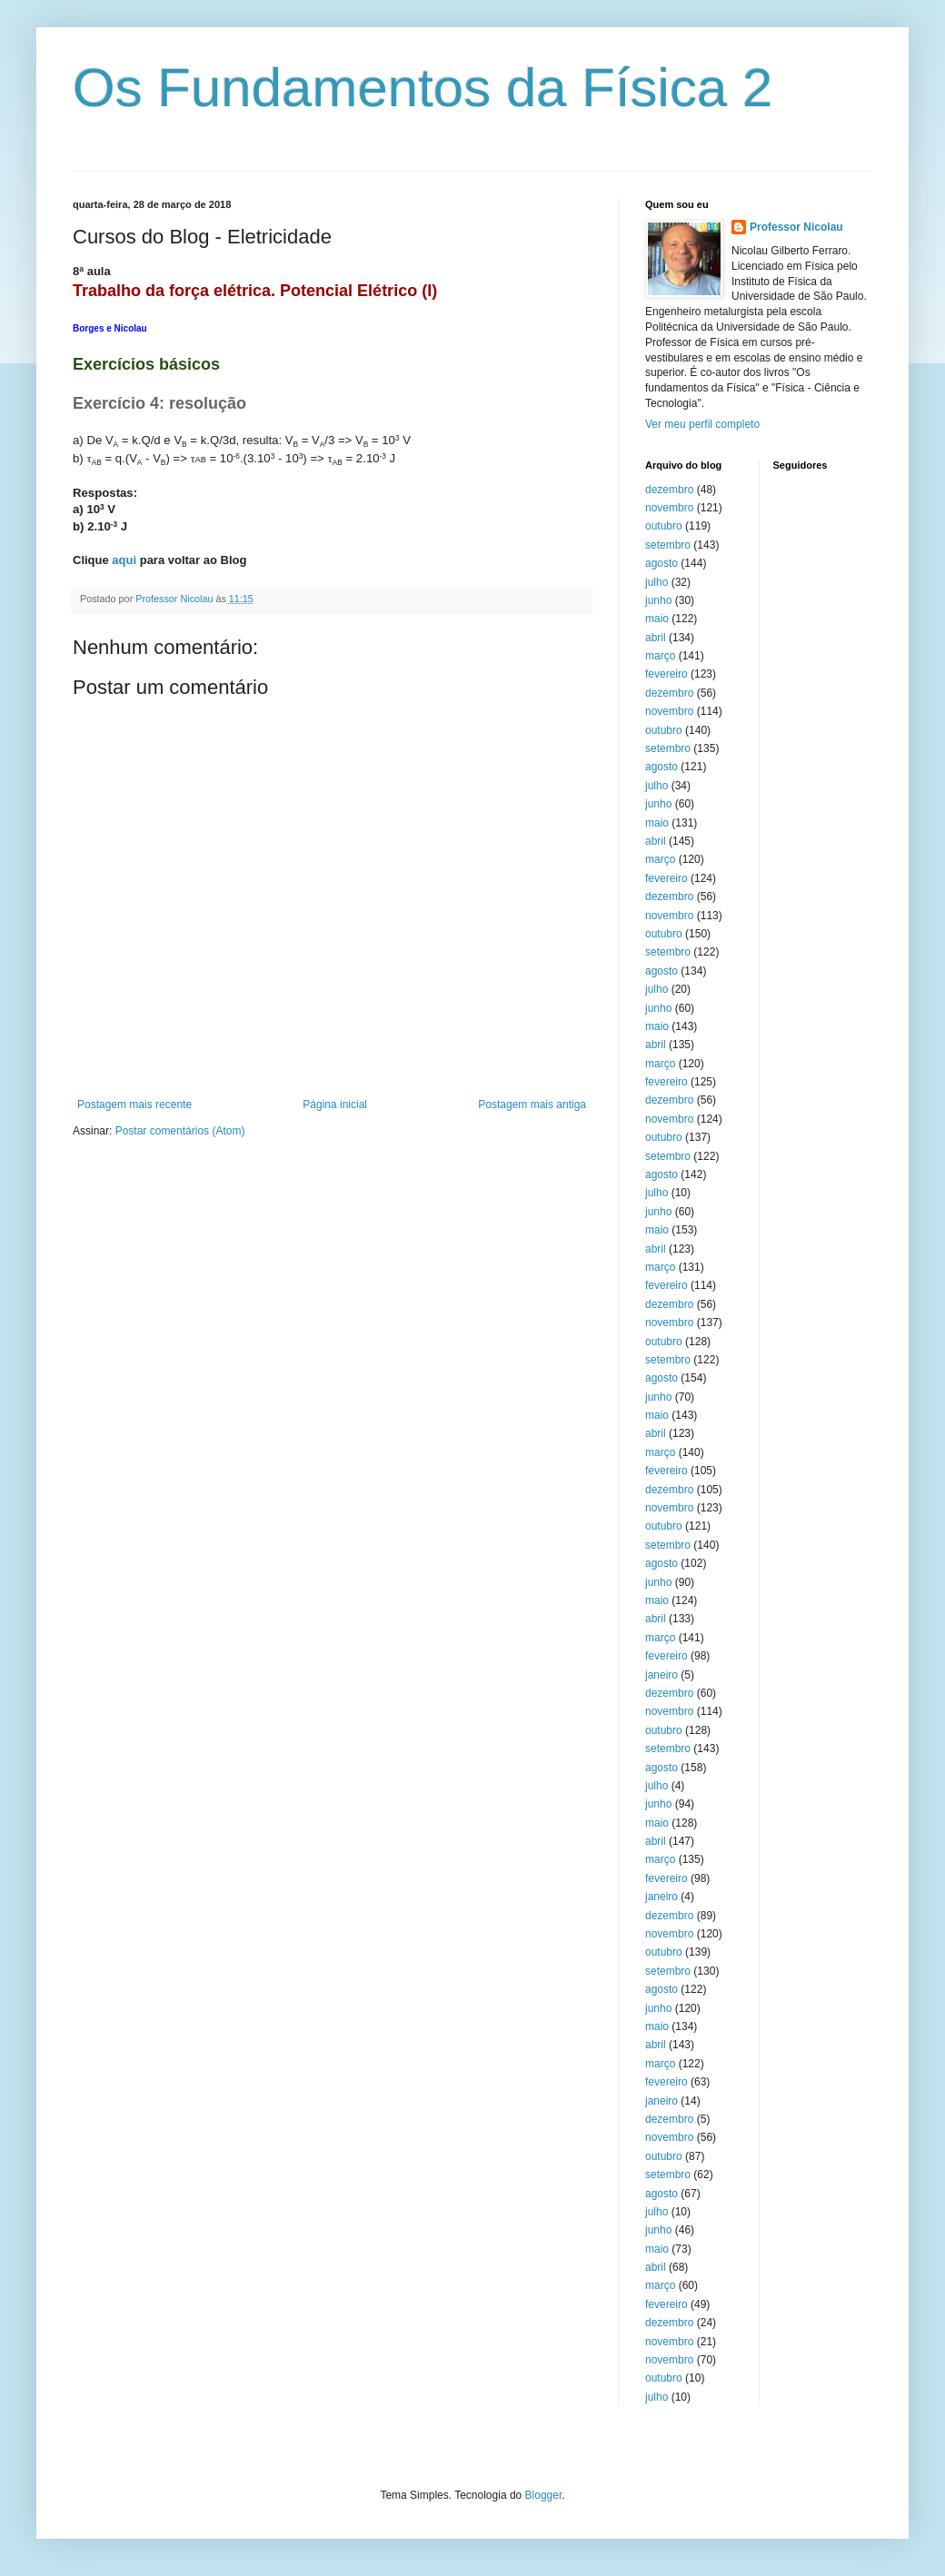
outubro (663, 526)
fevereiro (666, 674)
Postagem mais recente (134, 1104)
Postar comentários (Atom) (180, 1131)
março (660, 655)
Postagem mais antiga (532, 1104)
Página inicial (335, 1104)
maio (657, 618)
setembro (668, 545)
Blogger (543, 2495)
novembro (669, 507)
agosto (661, 563)
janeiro (661, 1675)
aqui (124, 560)
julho (656, 582)
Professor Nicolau (796, 227)
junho (658, 600)
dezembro (669, 489)
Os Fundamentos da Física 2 (422, 87)
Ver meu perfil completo (702, 424)
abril (655, 637)
